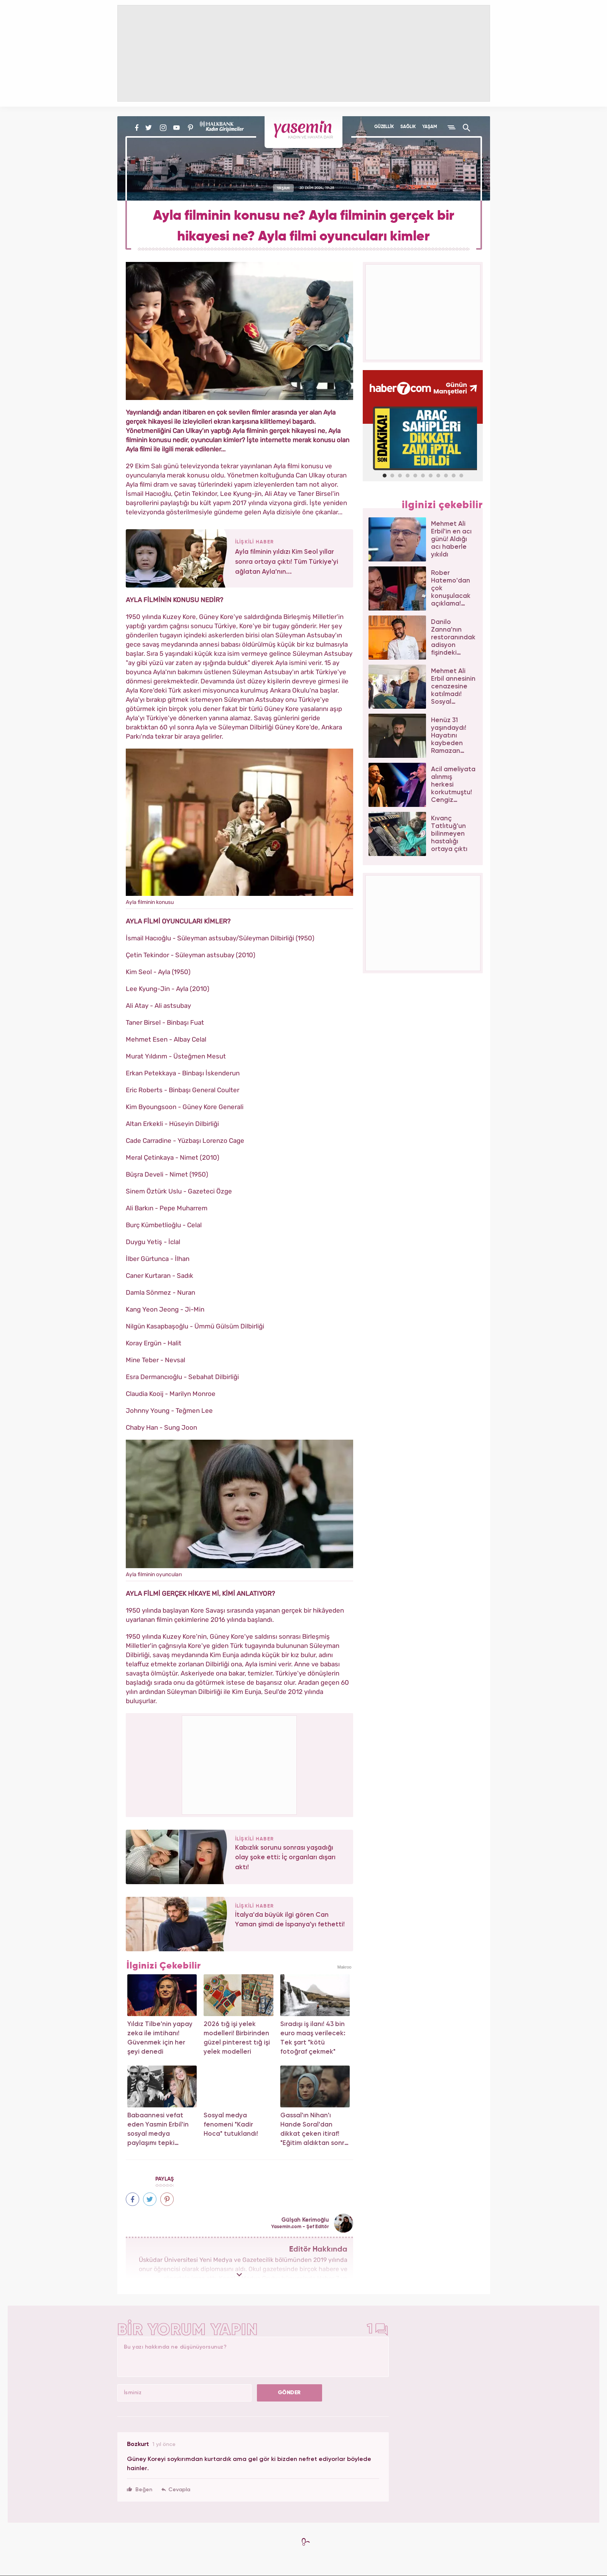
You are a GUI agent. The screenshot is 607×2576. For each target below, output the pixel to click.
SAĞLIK (408, 127)
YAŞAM (429, 127)
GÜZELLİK (384, 127)
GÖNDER (289, 2392)
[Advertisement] (239, 1764)
